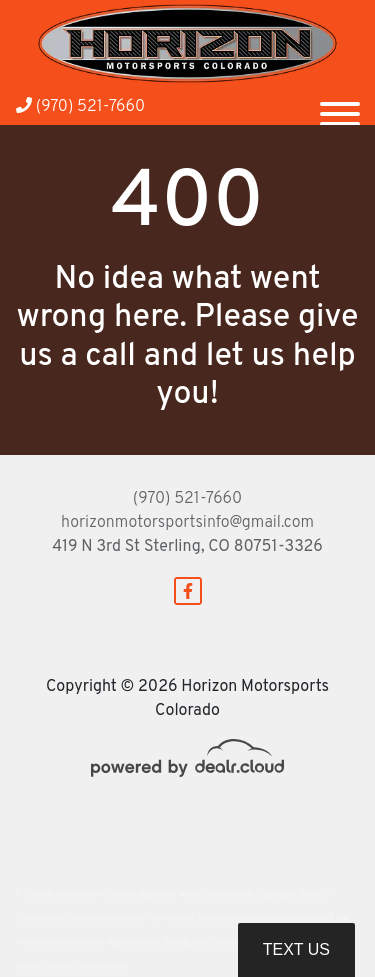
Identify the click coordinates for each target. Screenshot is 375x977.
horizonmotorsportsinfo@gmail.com (187, 523)
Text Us (296, 949)
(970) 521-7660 (80, 107)
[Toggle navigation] (340, 106)
